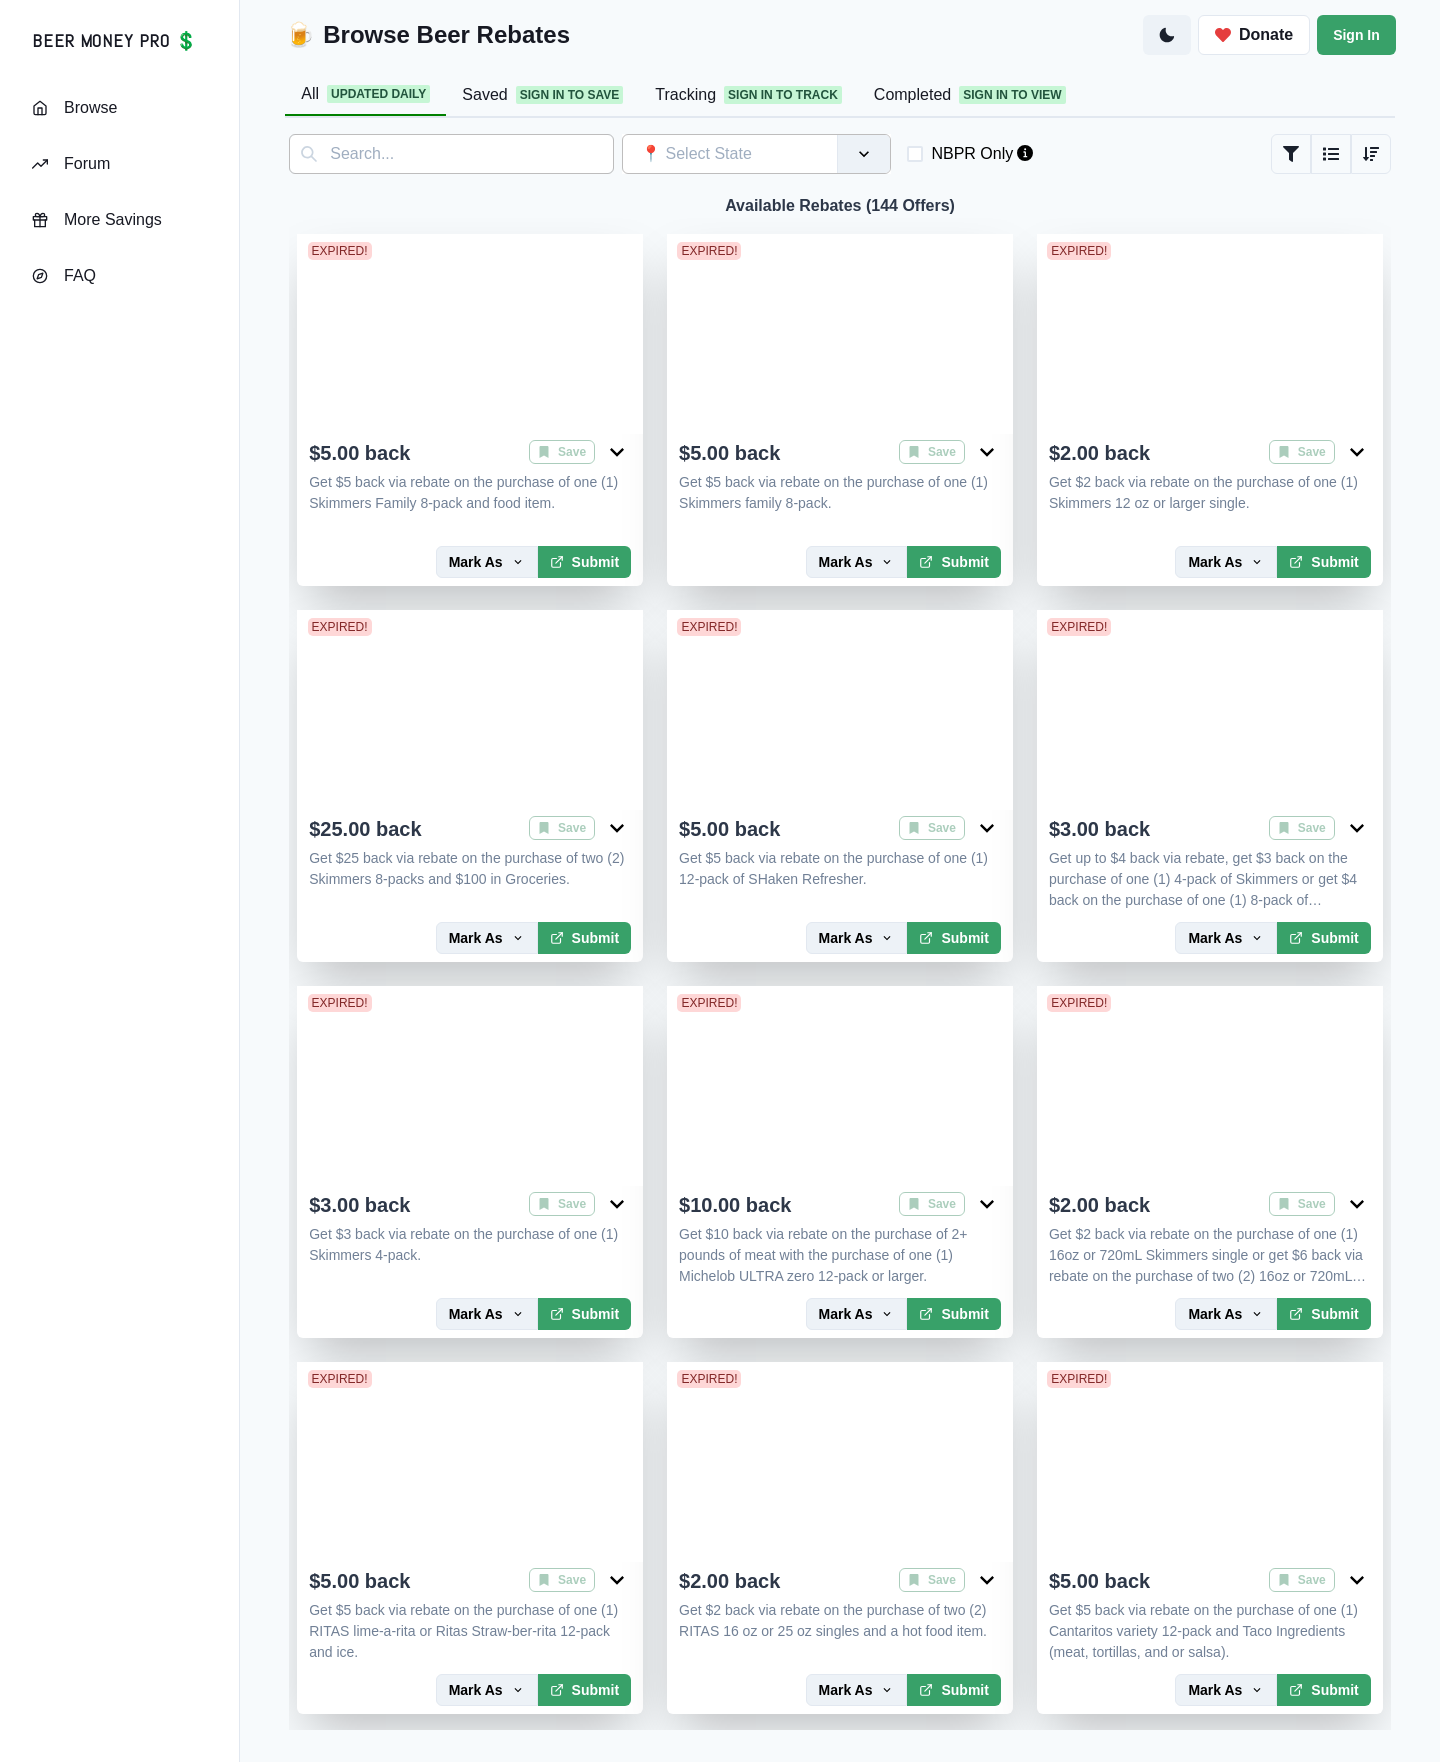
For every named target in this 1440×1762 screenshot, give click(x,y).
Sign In (1356, 35)
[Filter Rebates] (1291, 154)
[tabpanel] (840, 932)
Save (562, 452)
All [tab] (365, 94)
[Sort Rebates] (1371, 154)
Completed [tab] (970, 95)
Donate (1254, 34)
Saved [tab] (542, 95)
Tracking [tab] (748, 95)
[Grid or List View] (1331, 154)
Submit (584, 562)
